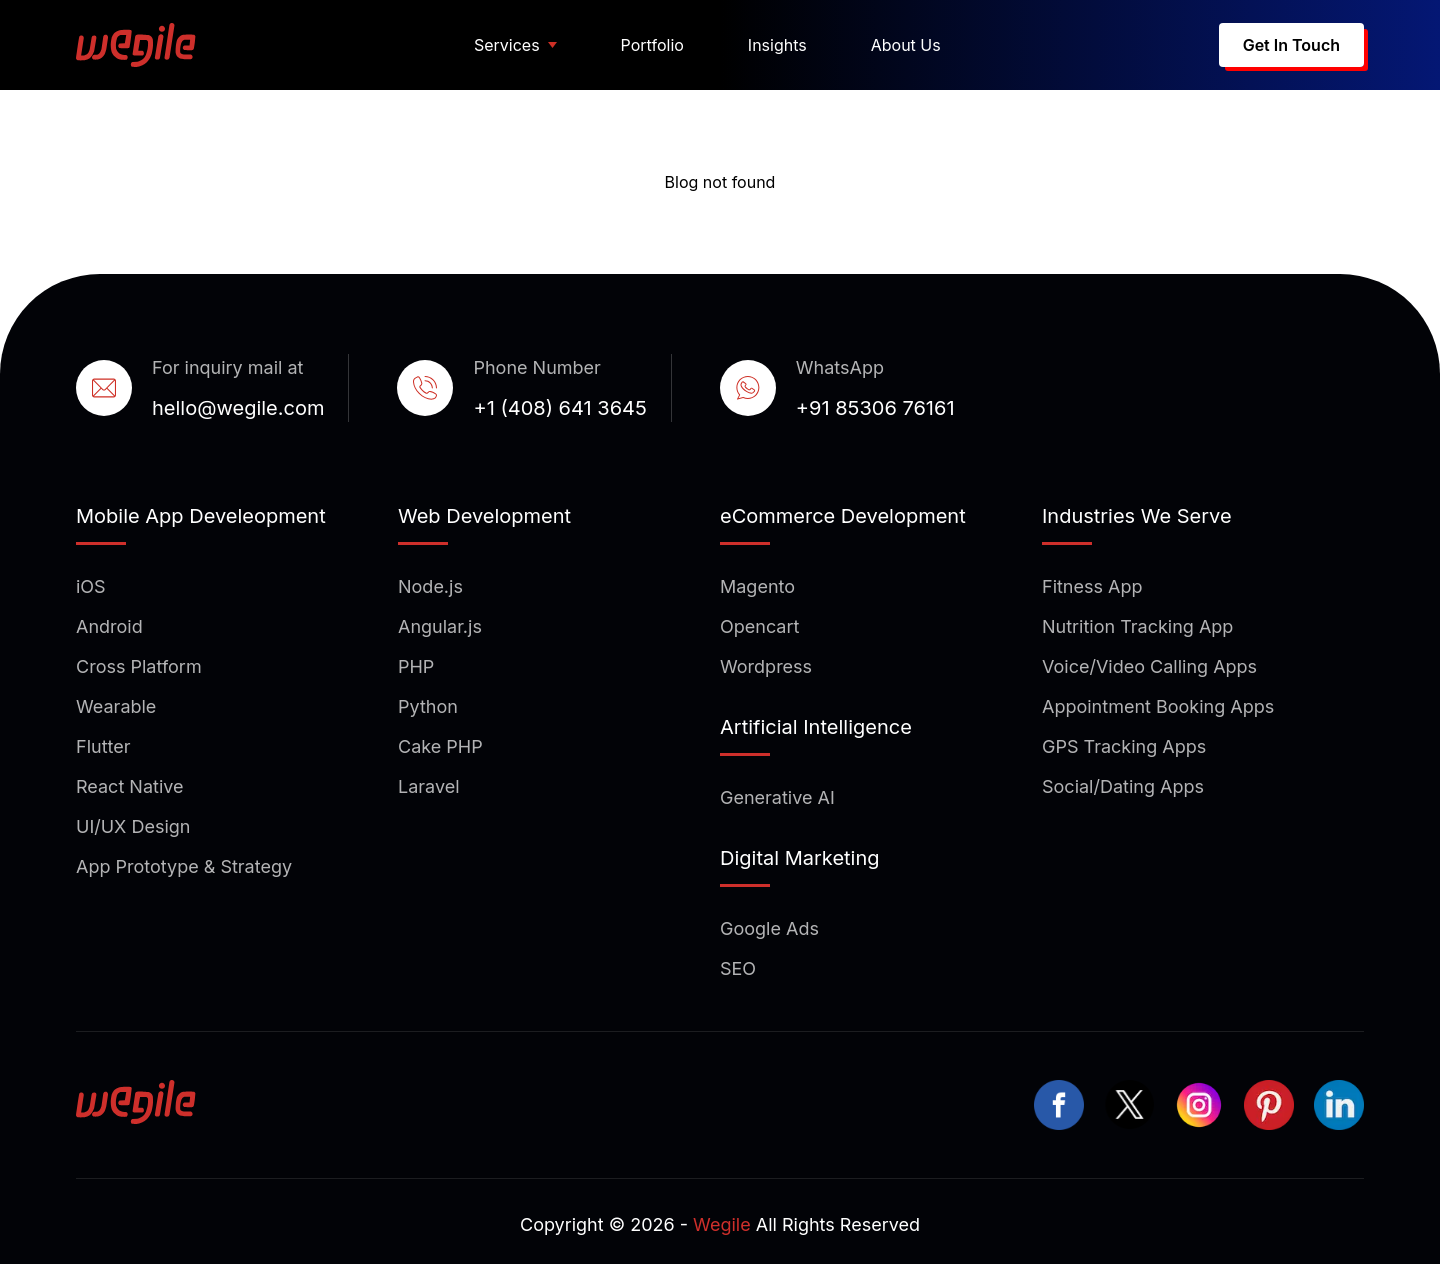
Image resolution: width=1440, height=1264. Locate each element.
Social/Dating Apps (1123, 786)
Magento (757, 586)
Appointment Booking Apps (1158, 706)
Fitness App (1092, 586)
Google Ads (769, 928)
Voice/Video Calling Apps (1149, 666)
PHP (416, 666)
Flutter (103, 746)
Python (428, 706)
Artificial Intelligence (816, 727)
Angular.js (440, 626)
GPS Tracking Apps (1124, 746)
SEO (738, 968)
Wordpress (766, 666)
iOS (91, 586)
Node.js (430, 586)
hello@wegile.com (238, 408)
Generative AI (777, 797)
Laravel (429, 786)
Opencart (759, 626)
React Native (130, 786)
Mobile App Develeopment (201, 516)
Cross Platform (139, 666)
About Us (906, 45)
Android (109, 626)
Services (507, 45)
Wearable (116, 706)
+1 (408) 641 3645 (559, 408)
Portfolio (652, 45)
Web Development (484, 516)
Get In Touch (1291, 45)
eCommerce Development (843, 516)
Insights (777, 45)
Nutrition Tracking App (1137, 626)
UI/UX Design (133, 826)
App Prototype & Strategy (184, 866)
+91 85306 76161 (875, 408)
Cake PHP (440, 746)
